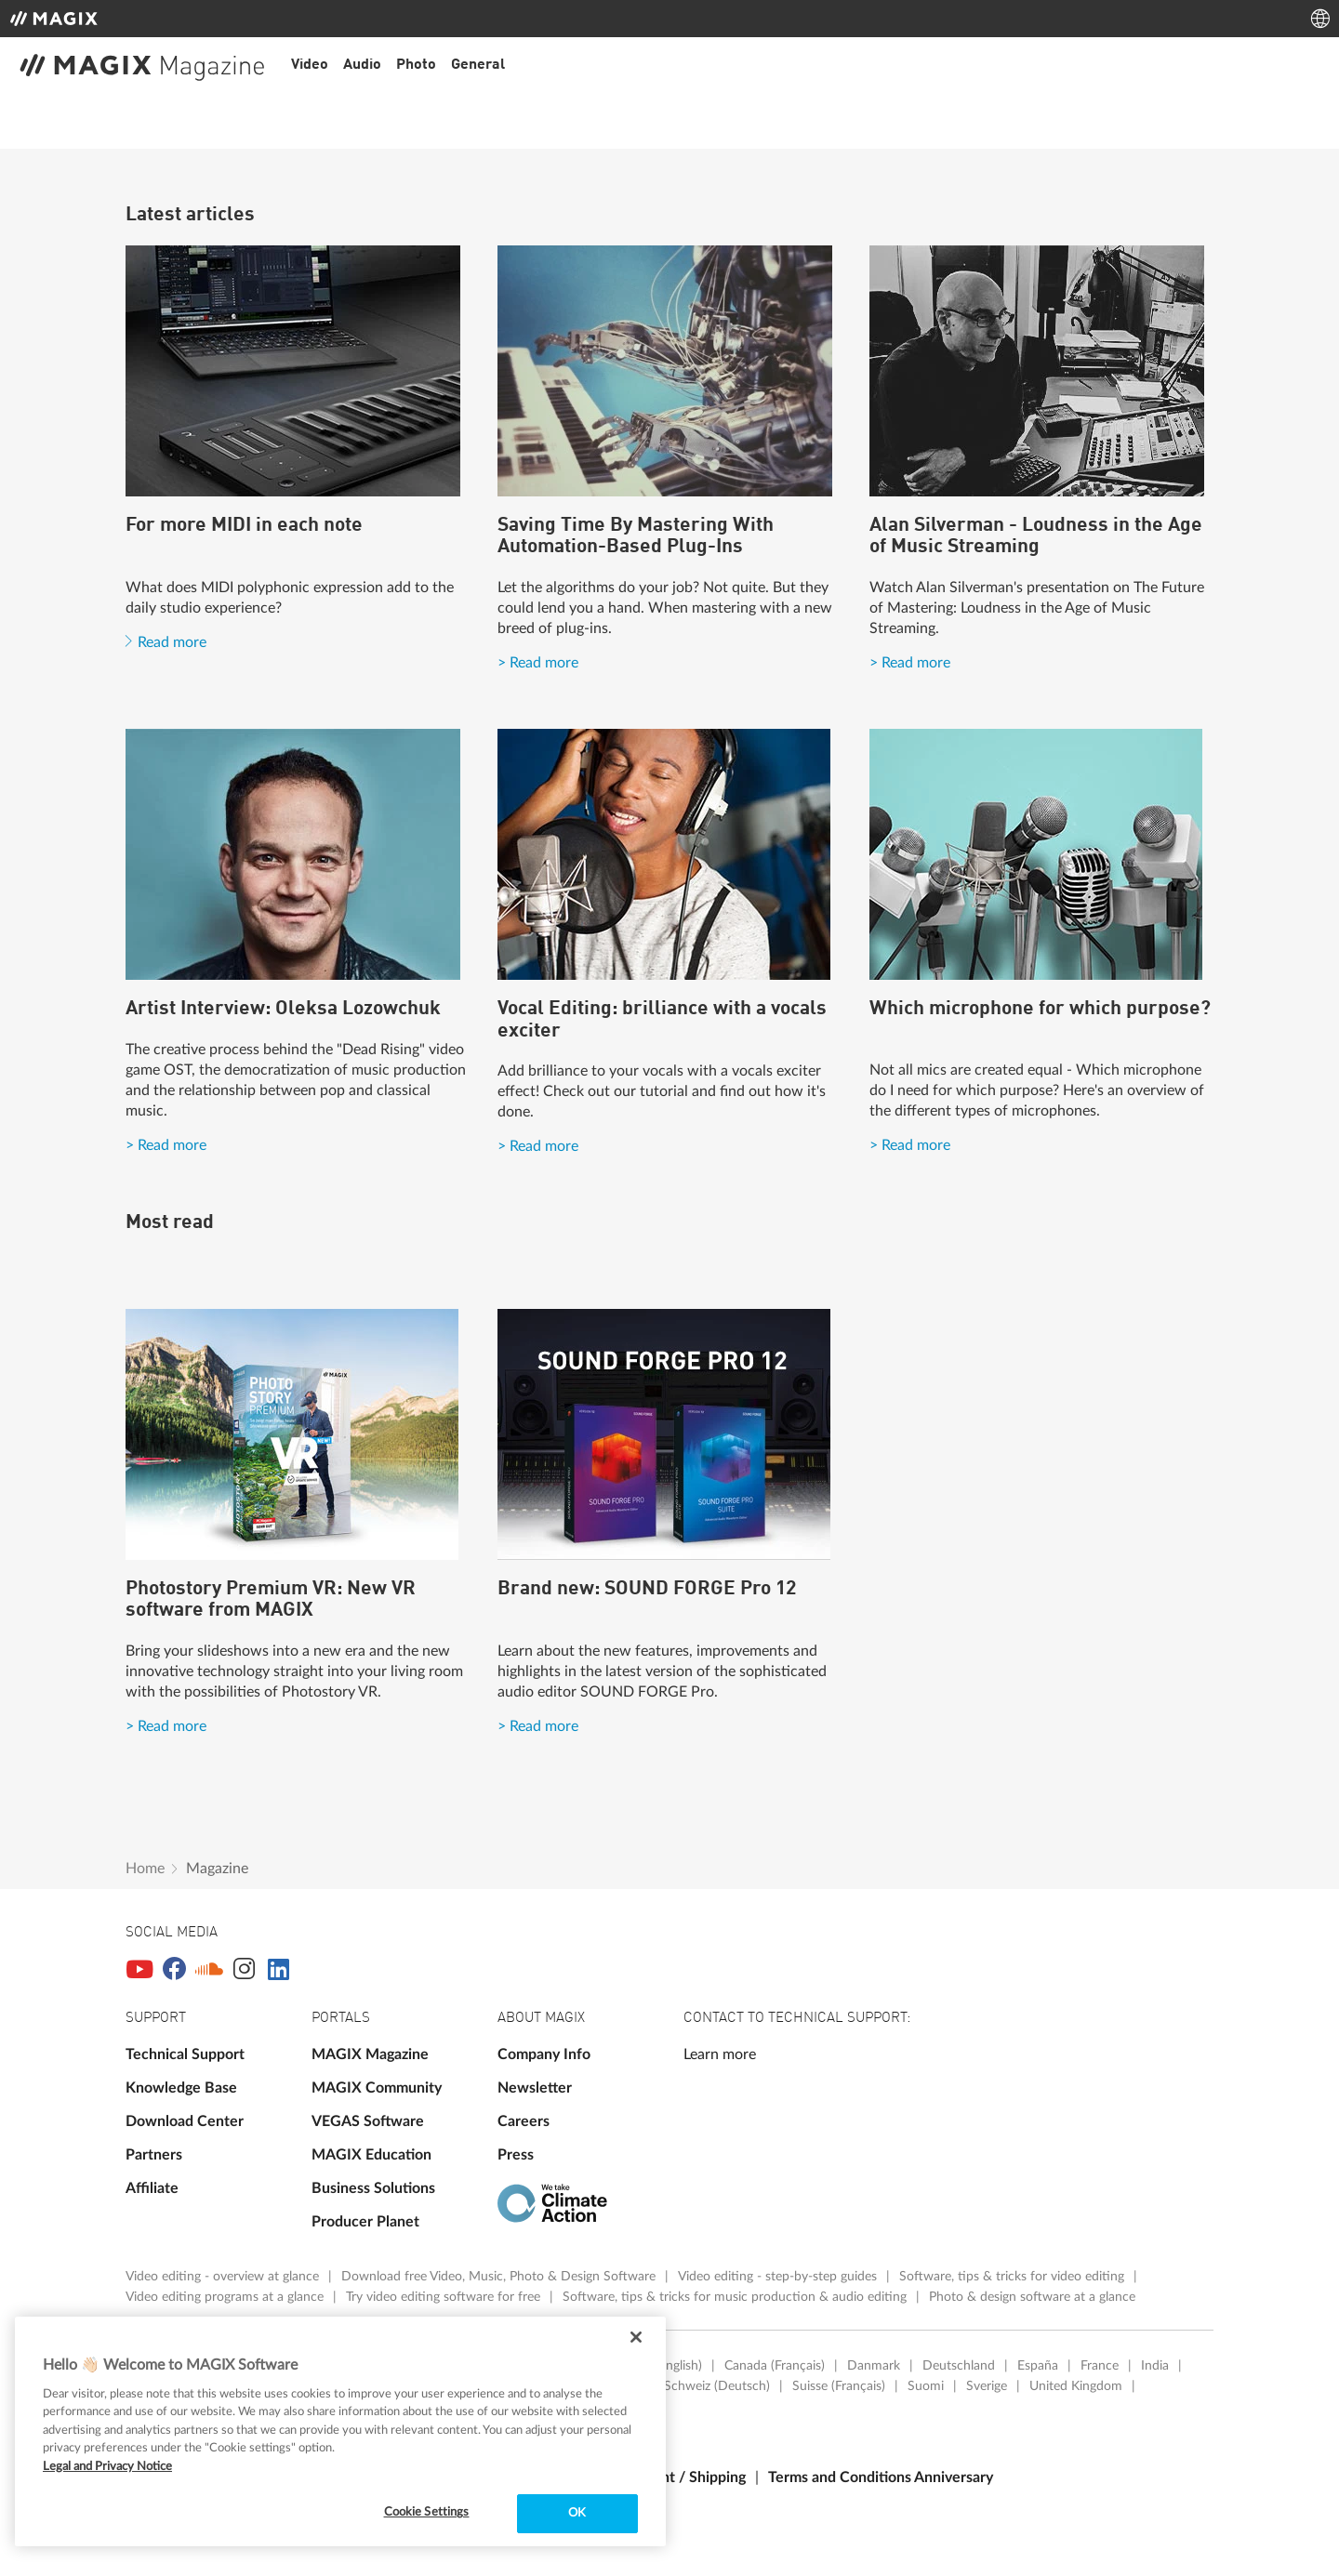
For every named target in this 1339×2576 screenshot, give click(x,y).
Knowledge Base (181, 2088)
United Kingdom (1075, 2386)
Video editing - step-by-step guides (779, 2276)
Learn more (719, 2054)
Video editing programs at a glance (226, 2297)
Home (145, 1868)
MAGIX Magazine (370, 2054)
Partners (154, 2154)
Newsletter (534, 2088)
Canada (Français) (774, 2365)
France (1099, 2365)
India (1155, 2365)
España (1037, 2365)
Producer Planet (365, 2221)
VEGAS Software (368, 2121)
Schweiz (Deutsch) (717, 2386)
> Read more (537, 662)
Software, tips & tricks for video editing (1013, 2276)
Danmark (873, 2365)
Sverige (986, 2386)
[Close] (636, 2337)
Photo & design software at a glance (1032, 2297)
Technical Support (185, 2054)
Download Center (185, 2121)
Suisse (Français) (838, 2386)
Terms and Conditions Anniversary (880, 2477)
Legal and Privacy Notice (107, 2467)
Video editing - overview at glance (224, 2276)
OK (577, 2513)
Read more (172, 642)
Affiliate (152, 2188)
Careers (523, 2121)
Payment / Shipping (681, 2477)
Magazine (217, 1868)
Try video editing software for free (445, 2297)
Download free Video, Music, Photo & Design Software (500, 2276)
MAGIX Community (377, 2088)
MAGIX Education (371, 2154)
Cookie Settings (427, 2512)
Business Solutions (373, 2188)
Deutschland (958, 2365)
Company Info (543, 2054)
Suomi (926, 2386)
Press (515, 2154)
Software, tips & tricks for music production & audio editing (736, 2297)
